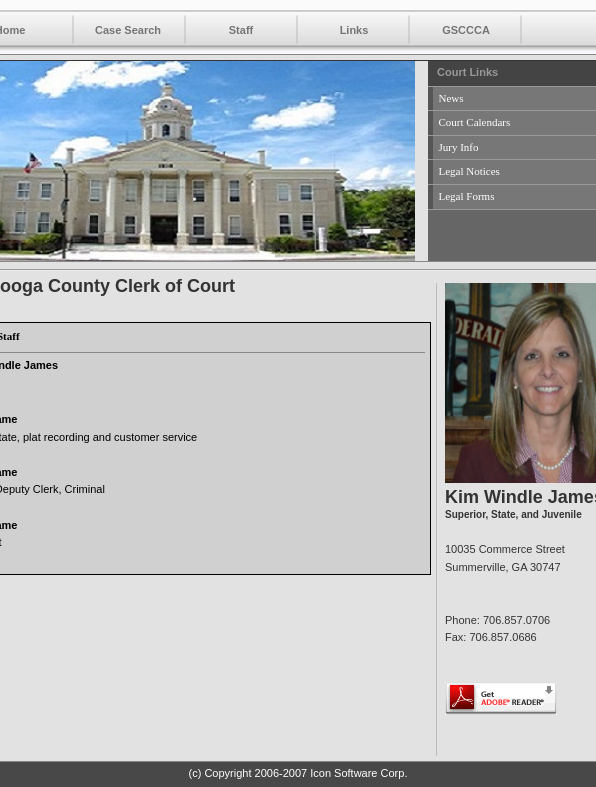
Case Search (128, 30)
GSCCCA (466, 30)
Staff (241, 30)
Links (354, 30)
